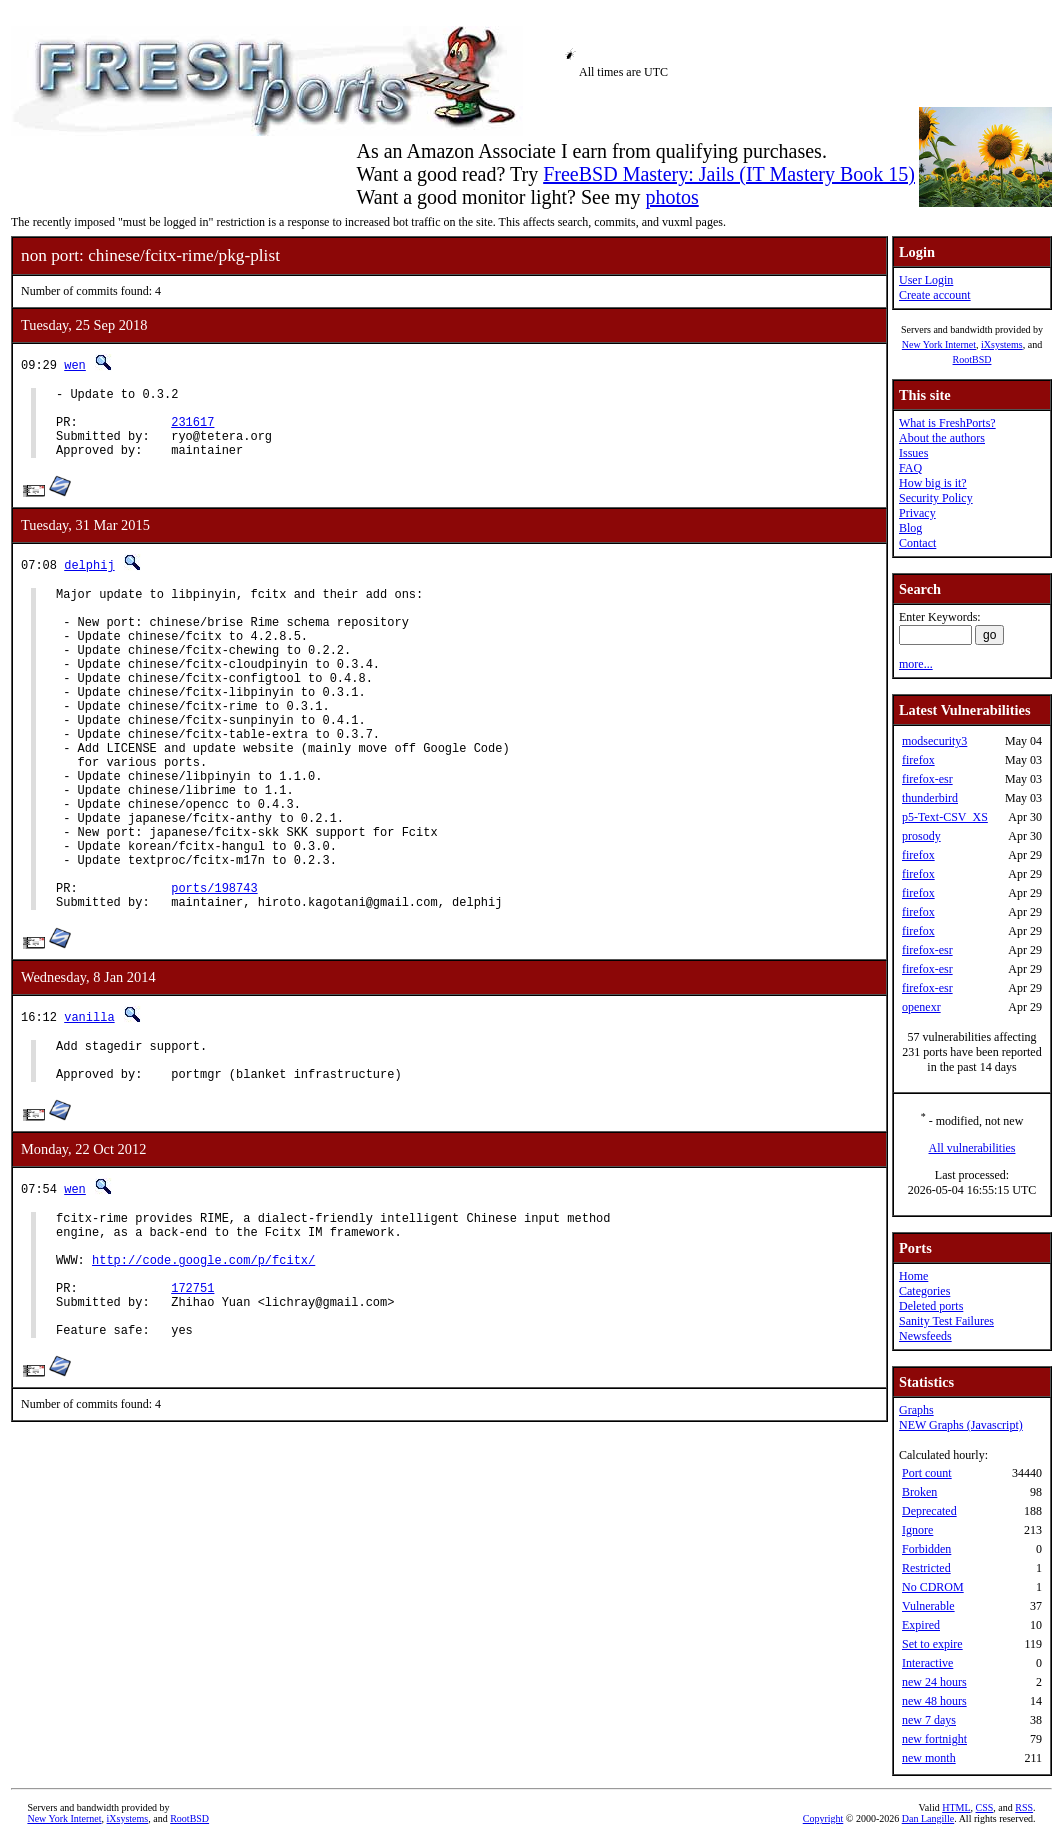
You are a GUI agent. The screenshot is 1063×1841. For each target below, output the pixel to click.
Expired (921, 1625)
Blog (910, 528)
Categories (924, 1291)
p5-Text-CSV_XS (945, 817)
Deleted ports (931, 1306)
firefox (918, 760)
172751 (192, 1398)
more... (916, 664)
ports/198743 (214, 968)
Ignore (917, 1530)
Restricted (926, 1568)
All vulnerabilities (972, 1148)
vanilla (89, 1100)
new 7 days (929, 1720)
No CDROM (933, 1587)
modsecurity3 (934, 741)
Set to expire (932, 1644)
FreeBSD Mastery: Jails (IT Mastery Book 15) (729, 174)
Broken (919, 1492)
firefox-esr (927, 779)
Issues (913, 453)
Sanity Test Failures (946, 1321)
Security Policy (936, 498)
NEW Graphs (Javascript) (961, 1425)
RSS (1024, 1807)
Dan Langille (928, 1818)
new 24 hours (934, 1682)
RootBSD (972, 359)
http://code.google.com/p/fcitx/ (203, 1364)
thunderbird (930, 798)
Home (913, 1276)
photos (671, 197)
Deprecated (929, 1511)
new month (929, 1758)
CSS (985, 1807)
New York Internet (939, 344)
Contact (917, 543)
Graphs (916, 1410)
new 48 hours (934, 1701)
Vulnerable (928, 1606)
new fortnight (934, 1739)
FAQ (910, 468)
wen (75, 364)
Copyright (823, 1818)
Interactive (927, 1663)
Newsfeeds (925, 1336)
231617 (192, 430)
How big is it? (933, 483)
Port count (927, 1473)
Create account (935, 295)
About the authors (942, 438)
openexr (921, 1007)
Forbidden (926, 1549)
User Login (926, 280)
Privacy (917, 513)
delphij (89, 579)
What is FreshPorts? (947, 423)
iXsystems (1002, 344)
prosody (921, 836)
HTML (956, 1807)
